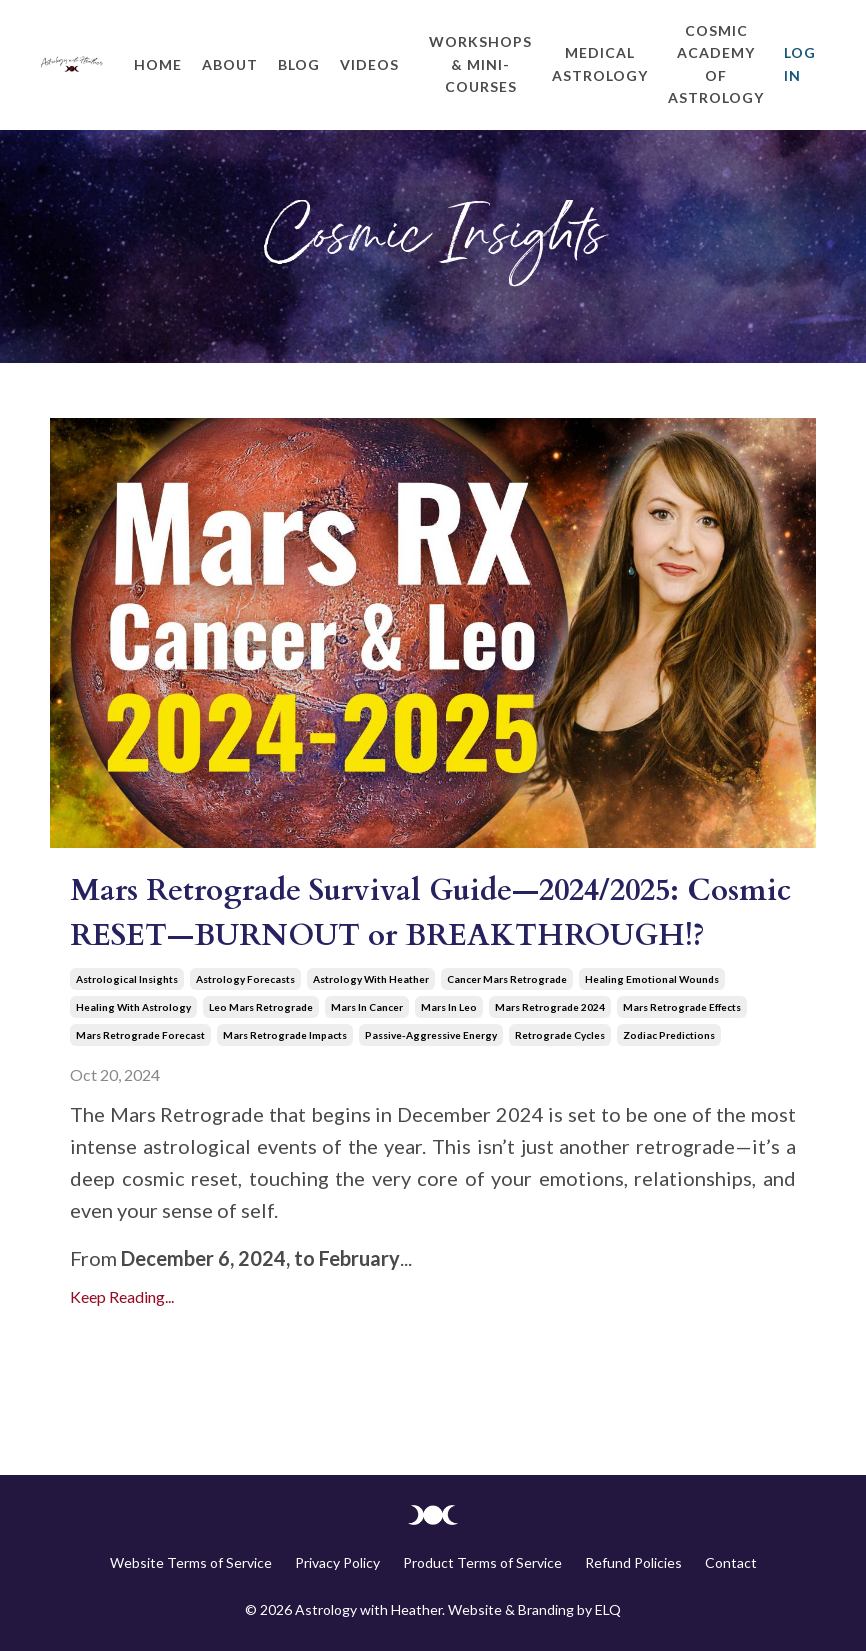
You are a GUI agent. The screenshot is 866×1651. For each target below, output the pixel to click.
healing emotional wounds (652, 979)
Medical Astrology (600, 63)
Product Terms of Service (482, 1562)
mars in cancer (367, 1007)
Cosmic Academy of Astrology (716, 64)
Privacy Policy (337, 1562)
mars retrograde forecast (140, 1035)
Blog (299, 64)
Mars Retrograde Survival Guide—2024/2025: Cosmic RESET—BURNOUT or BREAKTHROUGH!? (430, 913)
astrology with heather (371, 979)
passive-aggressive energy (431, 1035)
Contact (731, 1562)
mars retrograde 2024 (550, 1007)
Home (158, 64)
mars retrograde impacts (285, 1035)
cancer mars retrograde (507, 979)
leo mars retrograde (261, 1007)
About (230, 64)
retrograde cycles (560, 1035)
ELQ (608, 1609)
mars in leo (449, 1007)
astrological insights (127, 979)
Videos (369, 64)
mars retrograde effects (682, 1007)
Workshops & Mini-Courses (480, 64)
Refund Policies (633, 1562)
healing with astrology (133, 1007)
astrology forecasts (245, 979)
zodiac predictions (669, 1035)
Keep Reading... (122, 1296)
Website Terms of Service (191, 1562)
